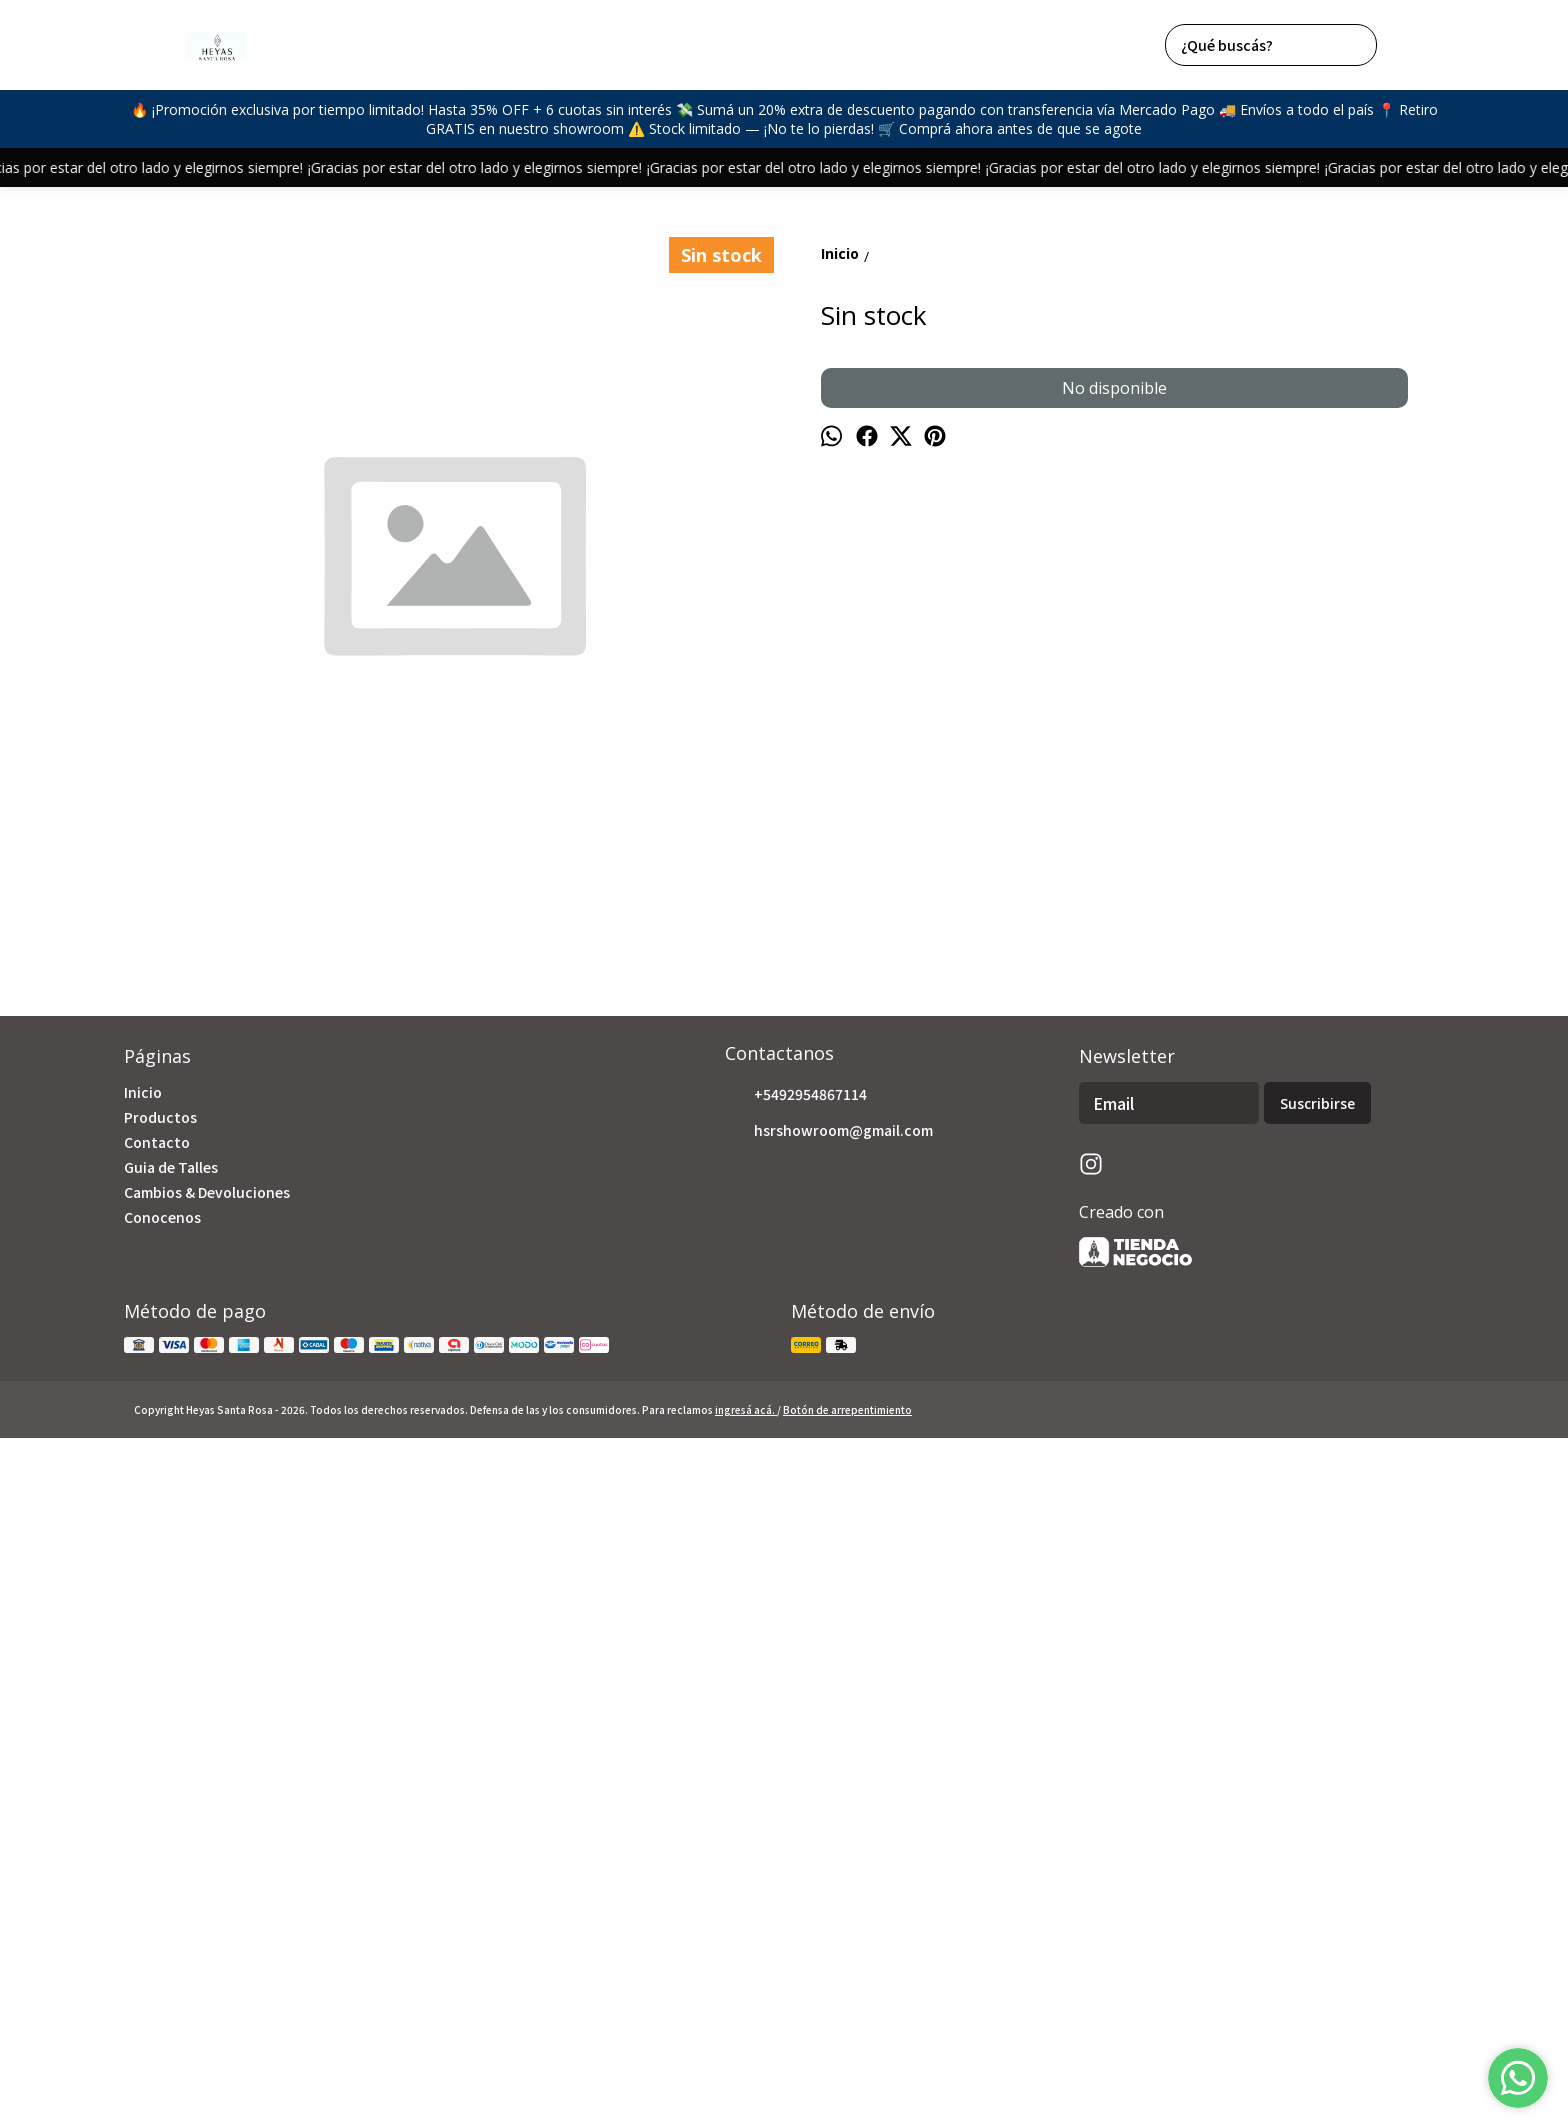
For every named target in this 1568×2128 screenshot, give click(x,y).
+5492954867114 (796, 1755)
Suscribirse (1317, 1763)
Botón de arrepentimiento (847, 2069)
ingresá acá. (746, 2069)
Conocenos (162, 1877)
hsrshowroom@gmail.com (829, 1791)
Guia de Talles (171, 1827)
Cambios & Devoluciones (207, 1852)
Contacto (157, 1802)
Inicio (143, 1752)
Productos (160, 1777)
